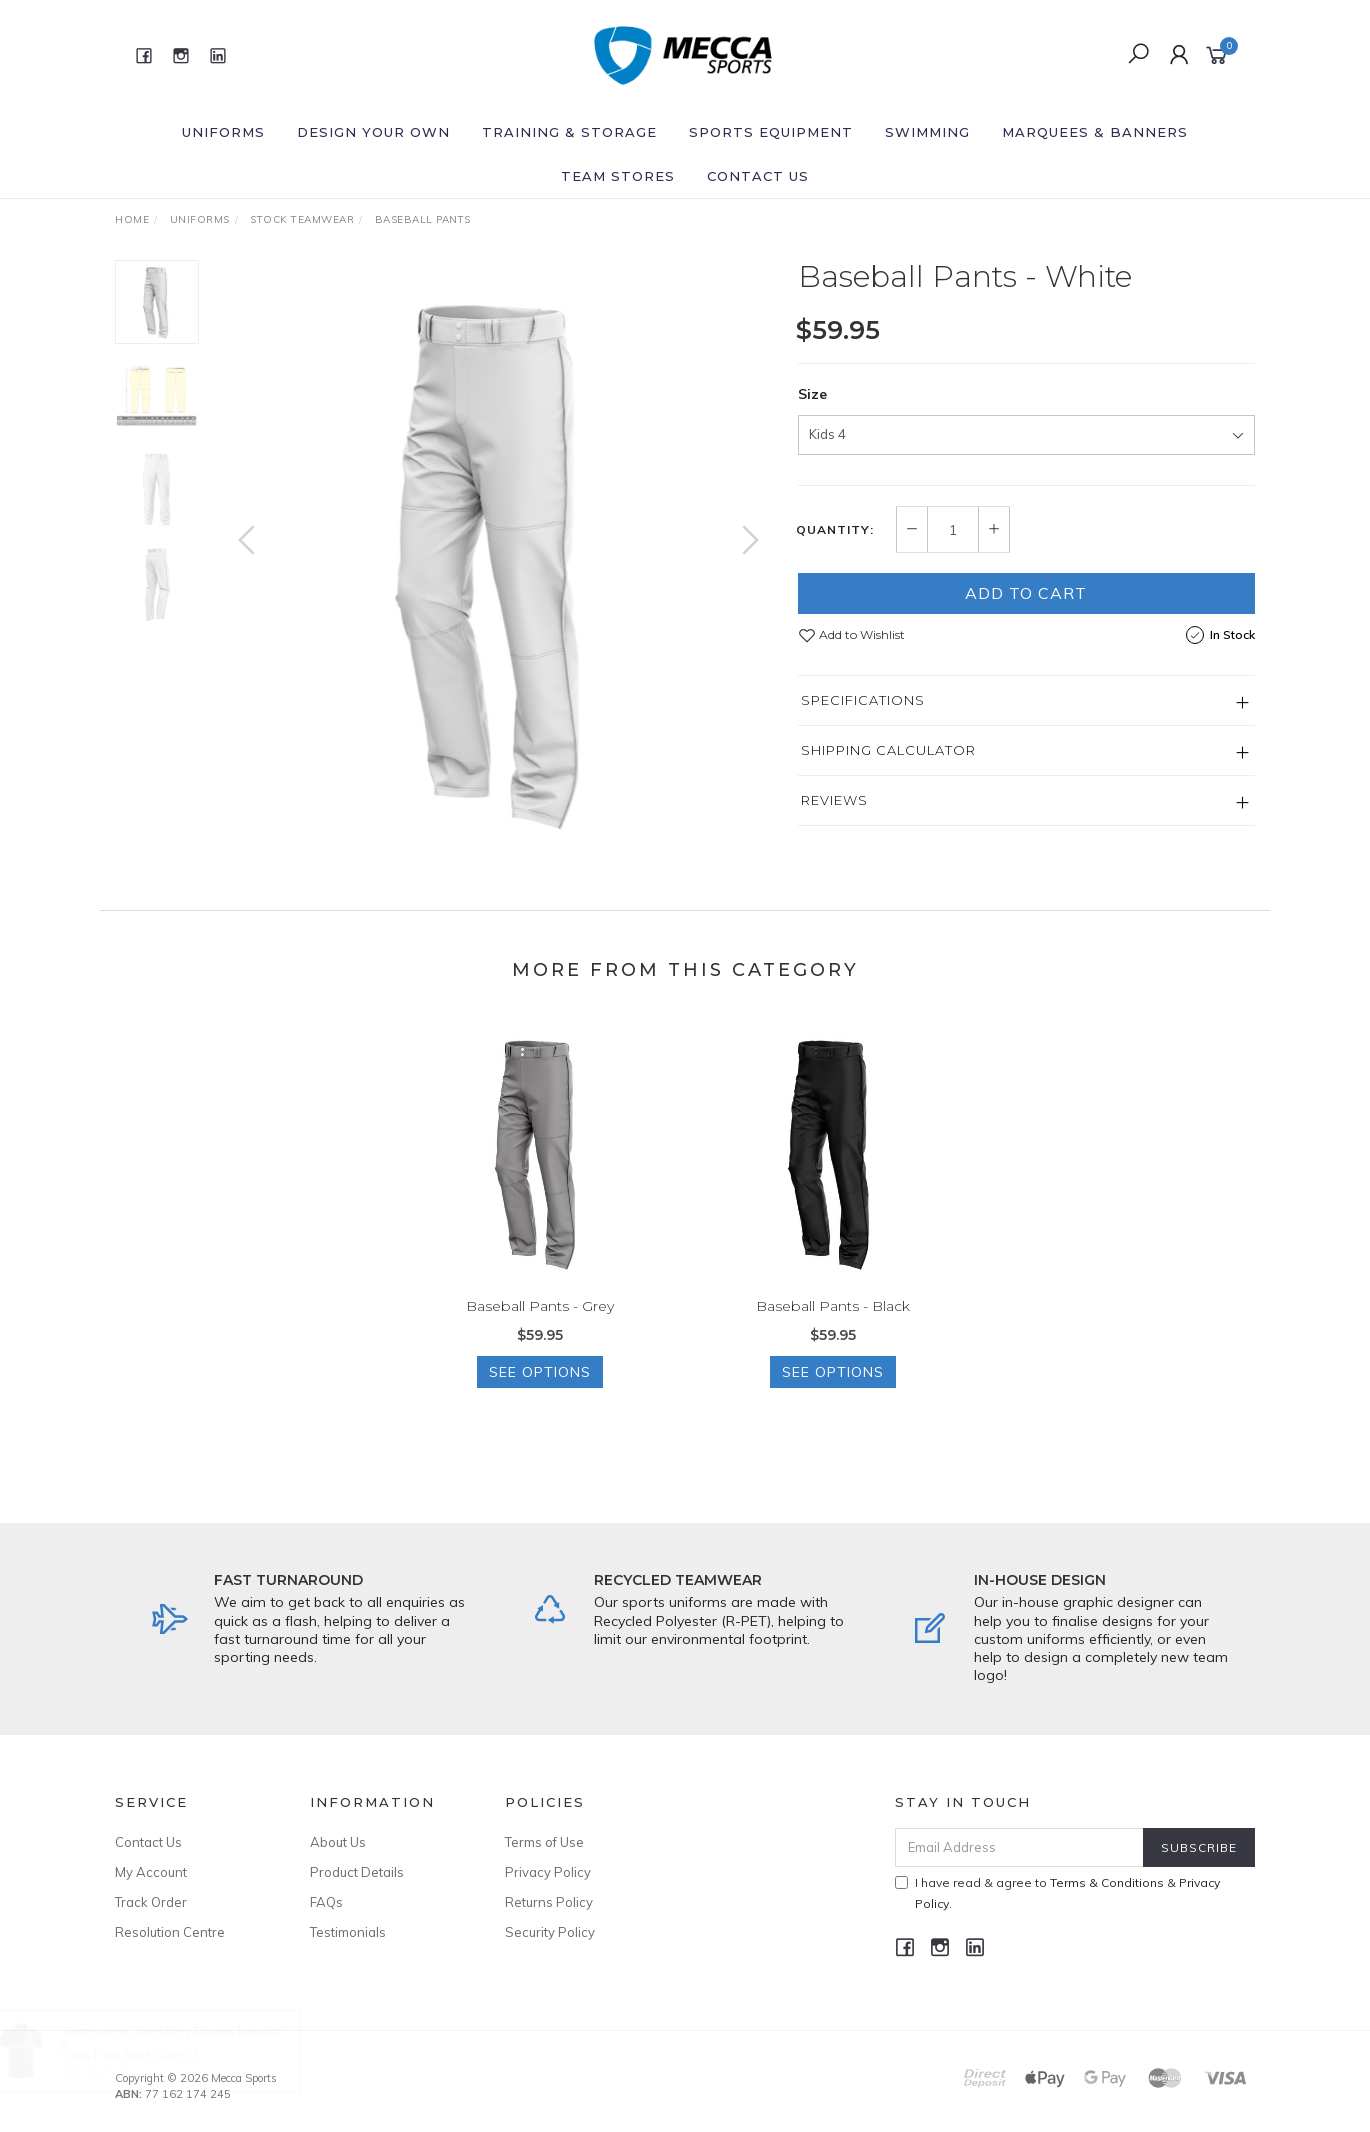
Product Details (357, 1872)
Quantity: (835, 530)
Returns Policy (549, 1902)
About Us (338, 1842)
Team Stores (618, 176)
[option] (498, 560)
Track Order (151, 1902)
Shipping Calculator (888, 750)
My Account (151, 1872)
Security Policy (550, 1932)
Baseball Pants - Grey (540, 1324)
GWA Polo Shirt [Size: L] (149, 2054)
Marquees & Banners (1095, 132)
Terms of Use (544, 1842)
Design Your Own (373, 132)
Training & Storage (569, 132)
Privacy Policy (548, 1872)
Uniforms (223, 132)
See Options (540, 1390)
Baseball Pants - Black (833, 1324)
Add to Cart (1026, 593)
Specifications (863, 700)
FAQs (326, 1902)
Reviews (834, 800)
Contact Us (758, 176)
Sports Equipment (771, 132)
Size (812, 394)
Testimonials (348, 1932)
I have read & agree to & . (1057, 1893)
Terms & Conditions (1107, 1882)
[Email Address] (1019, 1847)
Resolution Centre (170, 1932)
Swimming (927, 132)
